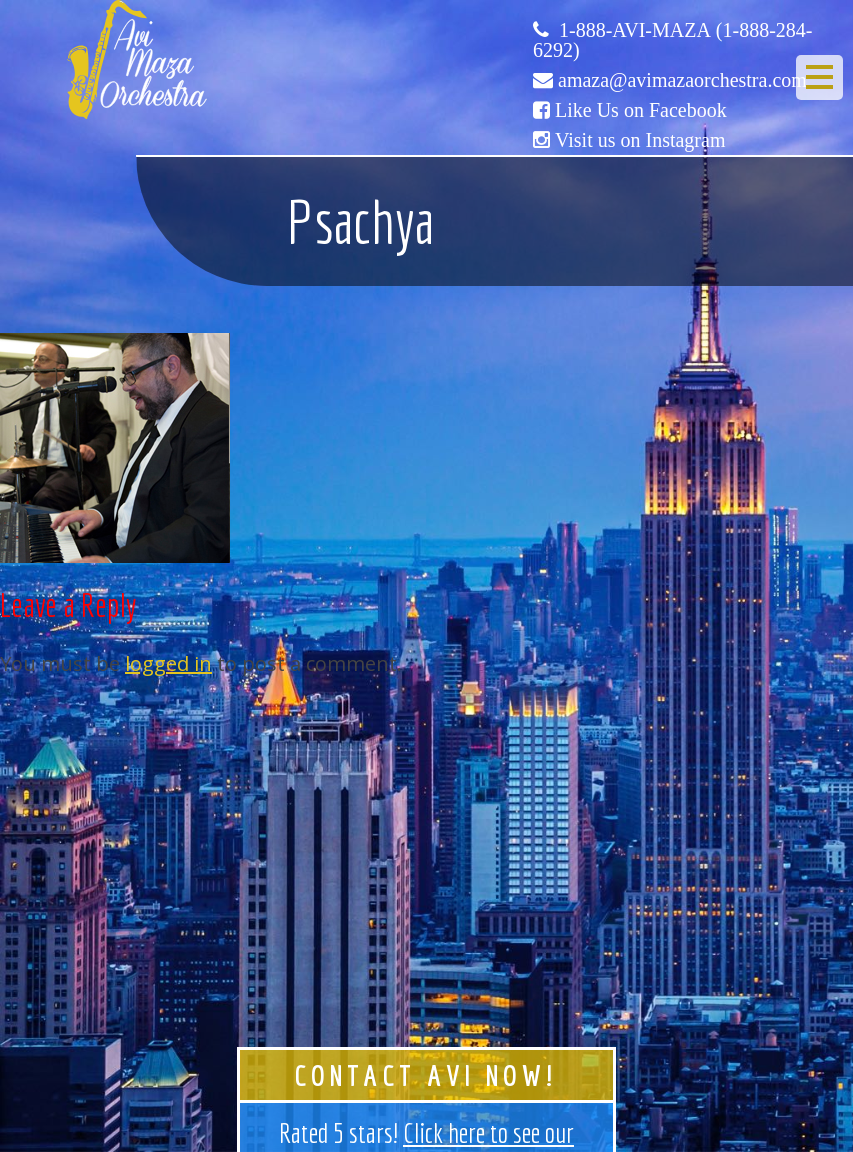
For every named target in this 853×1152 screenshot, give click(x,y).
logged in (168, 663)
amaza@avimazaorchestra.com (682, 80)
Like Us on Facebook (641, 110)
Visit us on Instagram (640, 140)
